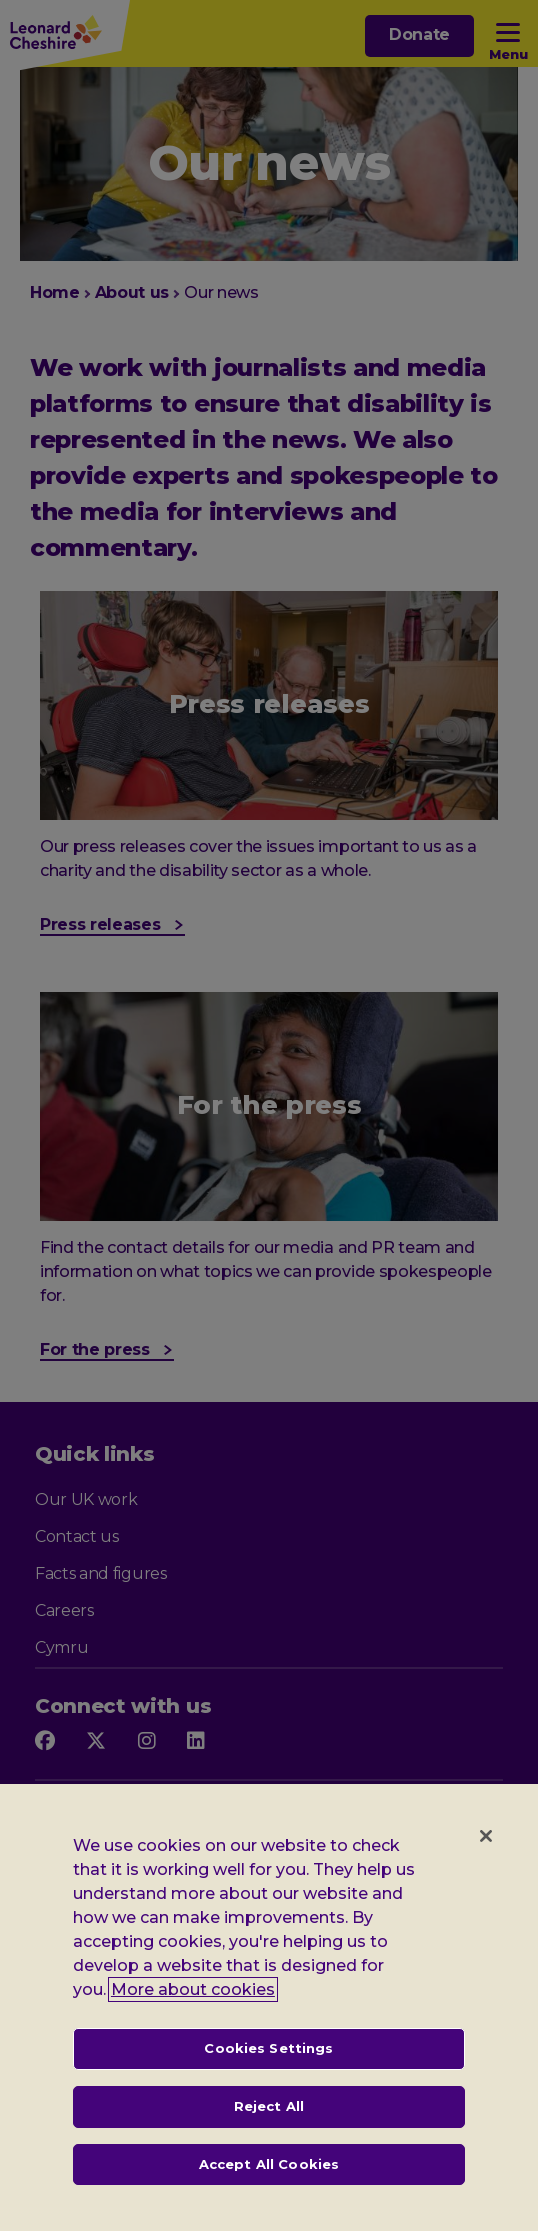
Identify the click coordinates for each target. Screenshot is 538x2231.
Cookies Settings (268, 2068)
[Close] (486, 1856)
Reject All (269, 2126)
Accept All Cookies (269, 2183)
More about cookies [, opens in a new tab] (193, 2009)
